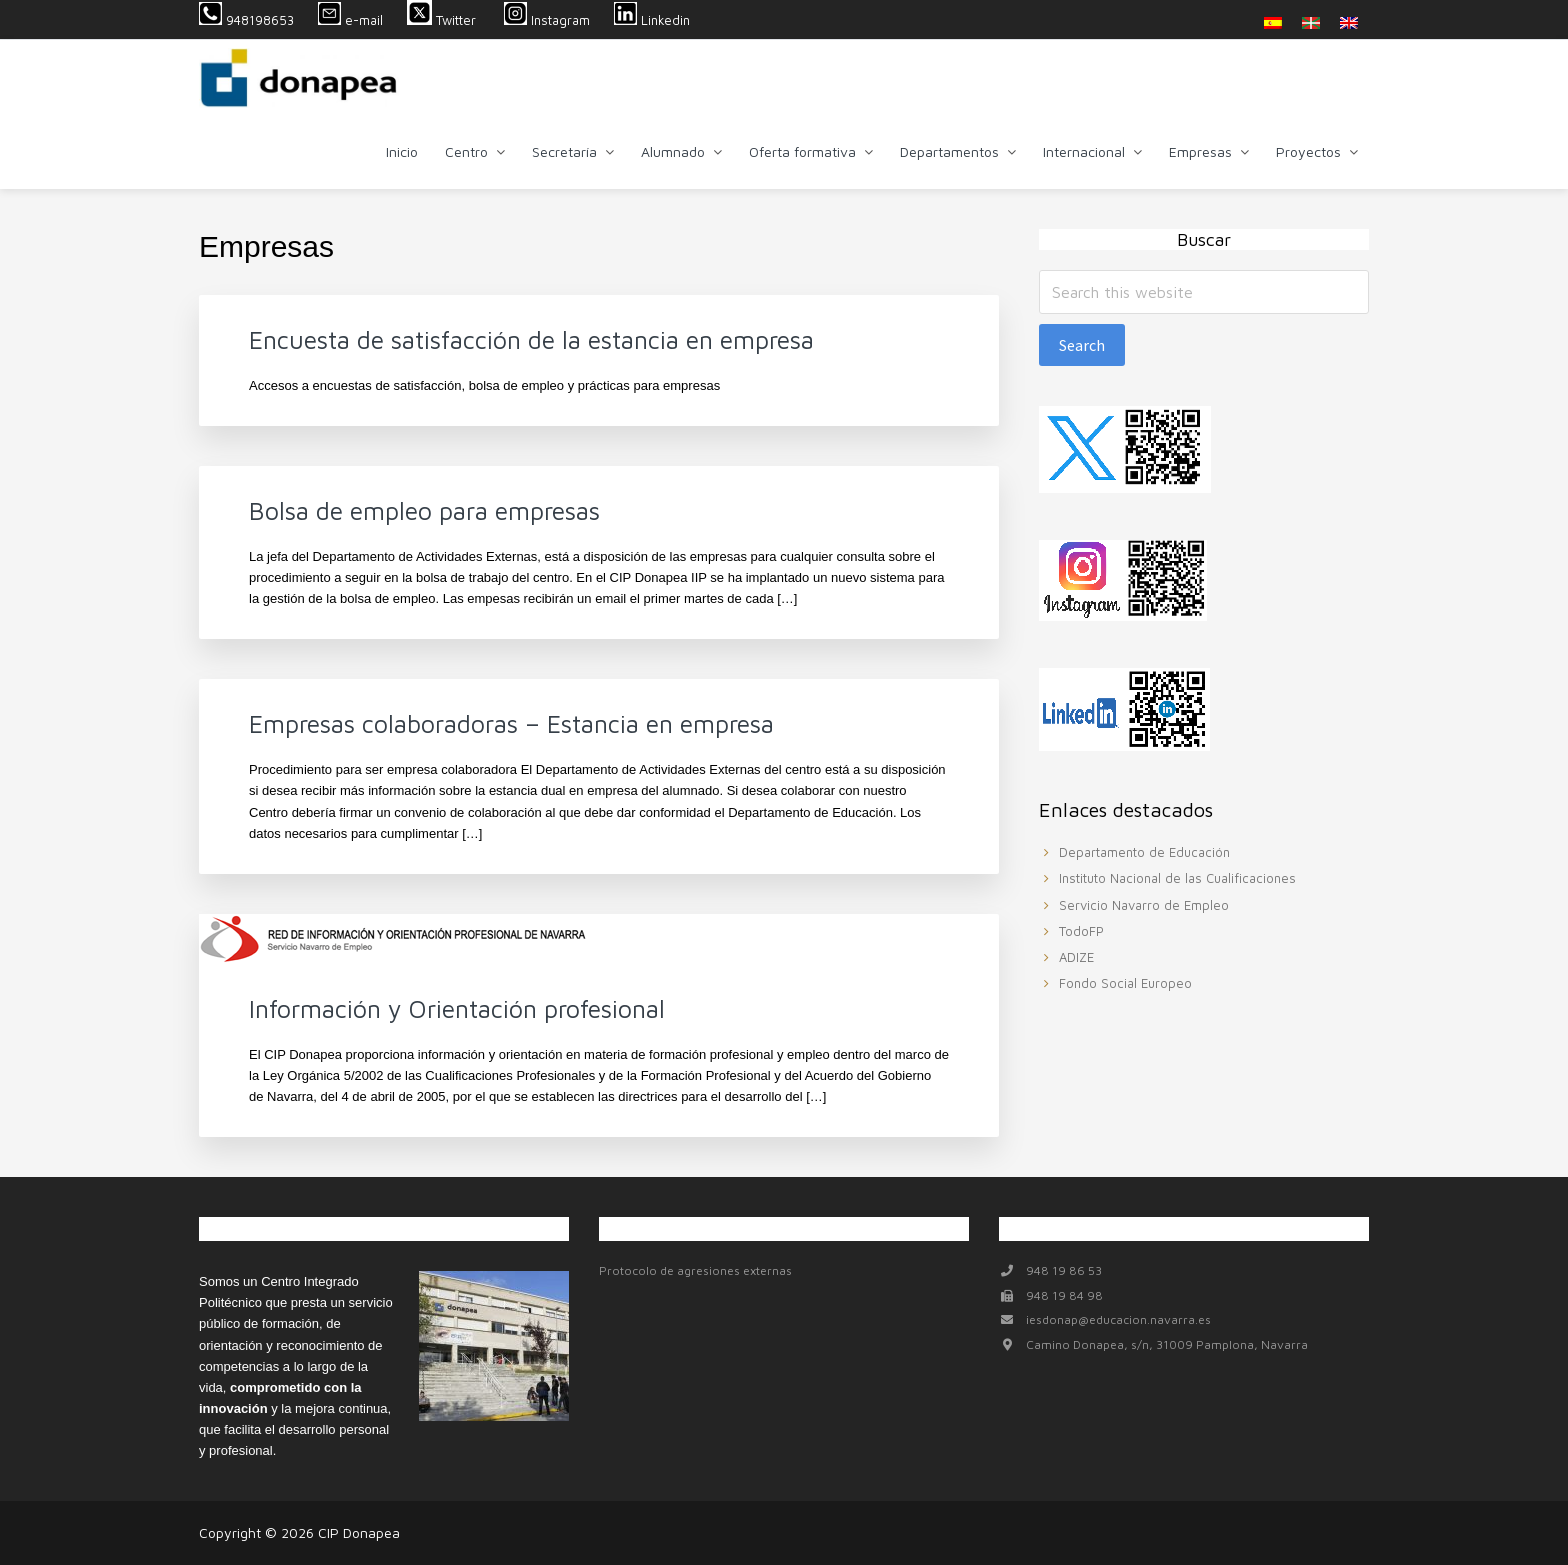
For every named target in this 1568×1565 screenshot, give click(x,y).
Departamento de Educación (1144, 852)
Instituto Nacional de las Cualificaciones (1177, 878)
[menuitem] (1273, 22)
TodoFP (1081, 931)
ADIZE (1076, 957)
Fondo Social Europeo (1125, 983)
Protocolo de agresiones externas (695, 1270)
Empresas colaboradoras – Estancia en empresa (511, 723)
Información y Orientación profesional (457, 1008)
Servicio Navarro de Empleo (1144, 905)
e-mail (350, 20)
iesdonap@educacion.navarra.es (1118, 1319)
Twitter (443, 20)
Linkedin (652, 20)
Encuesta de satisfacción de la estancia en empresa (531, 339)
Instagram (547, 20)
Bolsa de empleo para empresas (424, 510)
